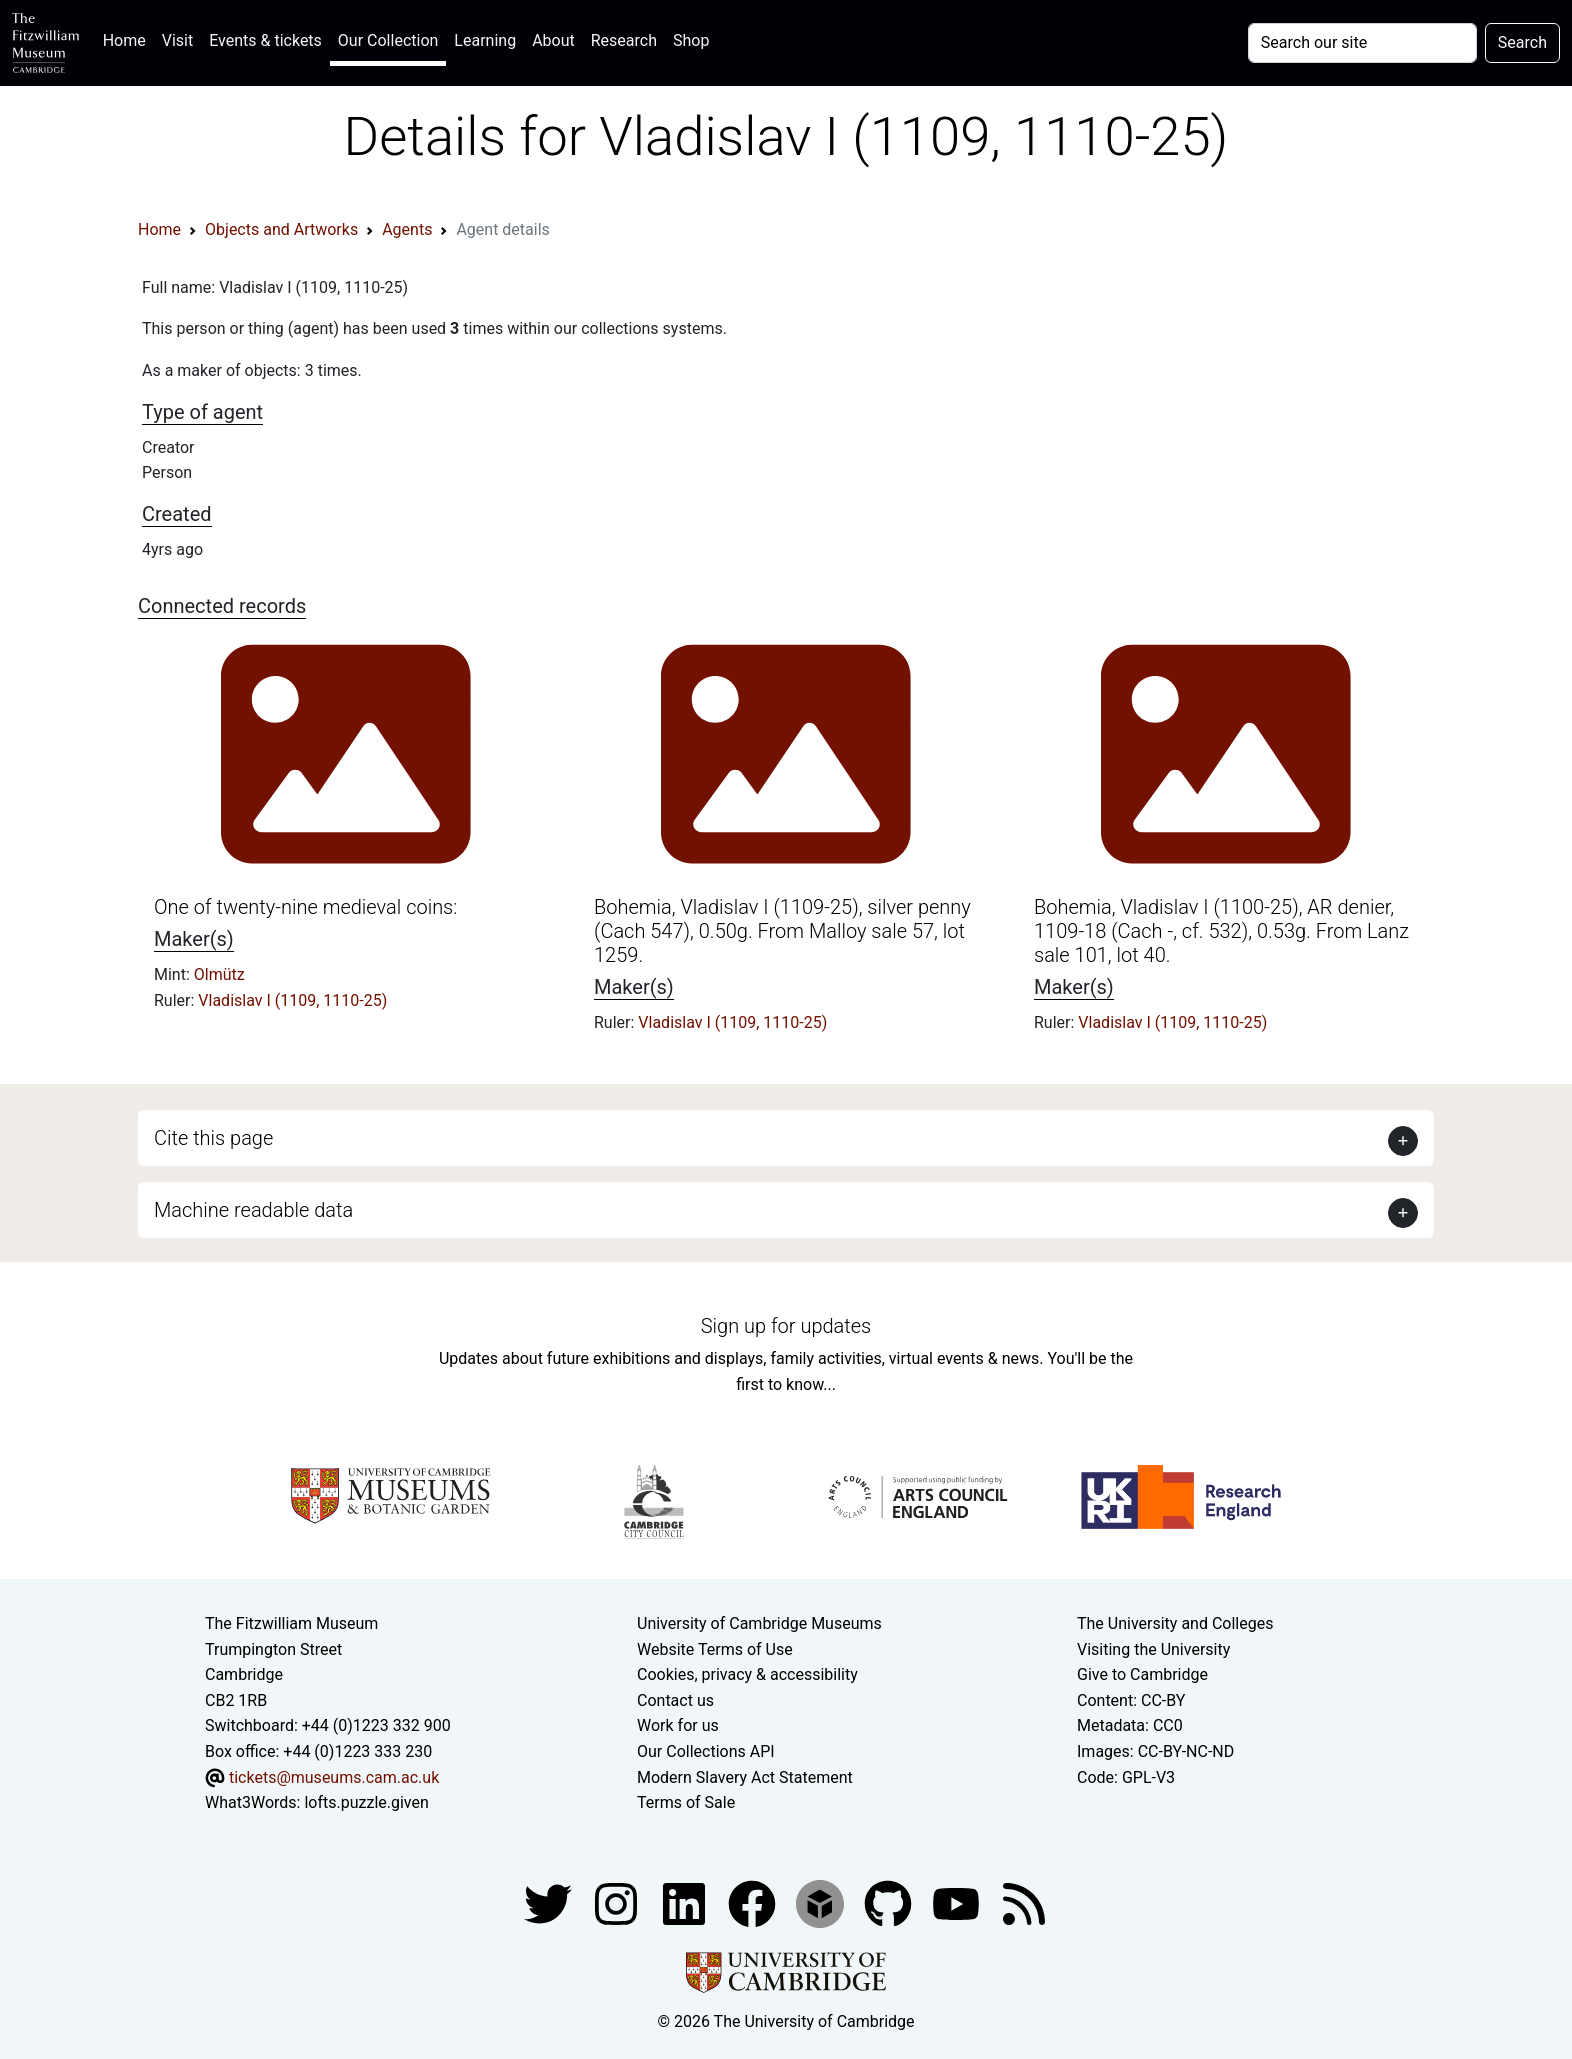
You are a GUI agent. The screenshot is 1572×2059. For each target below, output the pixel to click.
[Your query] (1362, 43)
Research (624, 40)
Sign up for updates (786, 1326)
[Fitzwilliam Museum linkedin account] (754, 1902)
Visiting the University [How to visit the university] (1153, 1649)
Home (128, 38)
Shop (691, 40)
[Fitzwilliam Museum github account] (890, 1902)
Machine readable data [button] (253, 1210)
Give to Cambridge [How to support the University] (1142, 1674)
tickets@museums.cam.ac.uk (334, 1777)
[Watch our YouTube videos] (958, 1902)
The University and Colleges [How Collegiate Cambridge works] (1175, 1623)
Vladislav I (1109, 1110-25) (292, 1000)
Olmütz (219, 974)
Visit (177, 40)
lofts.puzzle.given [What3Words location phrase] (366, 1802)
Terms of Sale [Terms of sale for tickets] (686, 1802)
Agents (407, 229)
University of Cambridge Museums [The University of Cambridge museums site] (759, 1623)
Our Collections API (706, 1751)
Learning (485, 40)
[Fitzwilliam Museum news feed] (1024, 1902)
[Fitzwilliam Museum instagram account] (618, 1902)
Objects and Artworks (281, 229)
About (553, 40)
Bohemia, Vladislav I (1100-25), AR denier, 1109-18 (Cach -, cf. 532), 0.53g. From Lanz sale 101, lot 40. (1221, 931)
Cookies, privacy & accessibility (747, 1674)
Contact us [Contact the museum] (675, 1700)
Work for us (678, 1725)
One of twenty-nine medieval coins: (305, 907)
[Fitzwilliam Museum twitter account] (550, 1902)
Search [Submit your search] (1522, 42)
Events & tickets (265, 40)
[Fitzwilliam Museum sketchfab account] (822, 1902)
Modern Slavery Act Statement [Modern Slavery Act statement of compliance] (745, 1777)
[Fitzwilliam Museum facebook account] (686, 1902)
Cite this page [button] (213, 1138)
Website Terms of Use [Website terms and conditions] (715, 1649)
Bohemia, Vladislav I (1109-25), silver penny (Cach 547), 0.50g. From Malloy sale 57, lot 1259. (782, 931)
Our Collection (388, 40)
